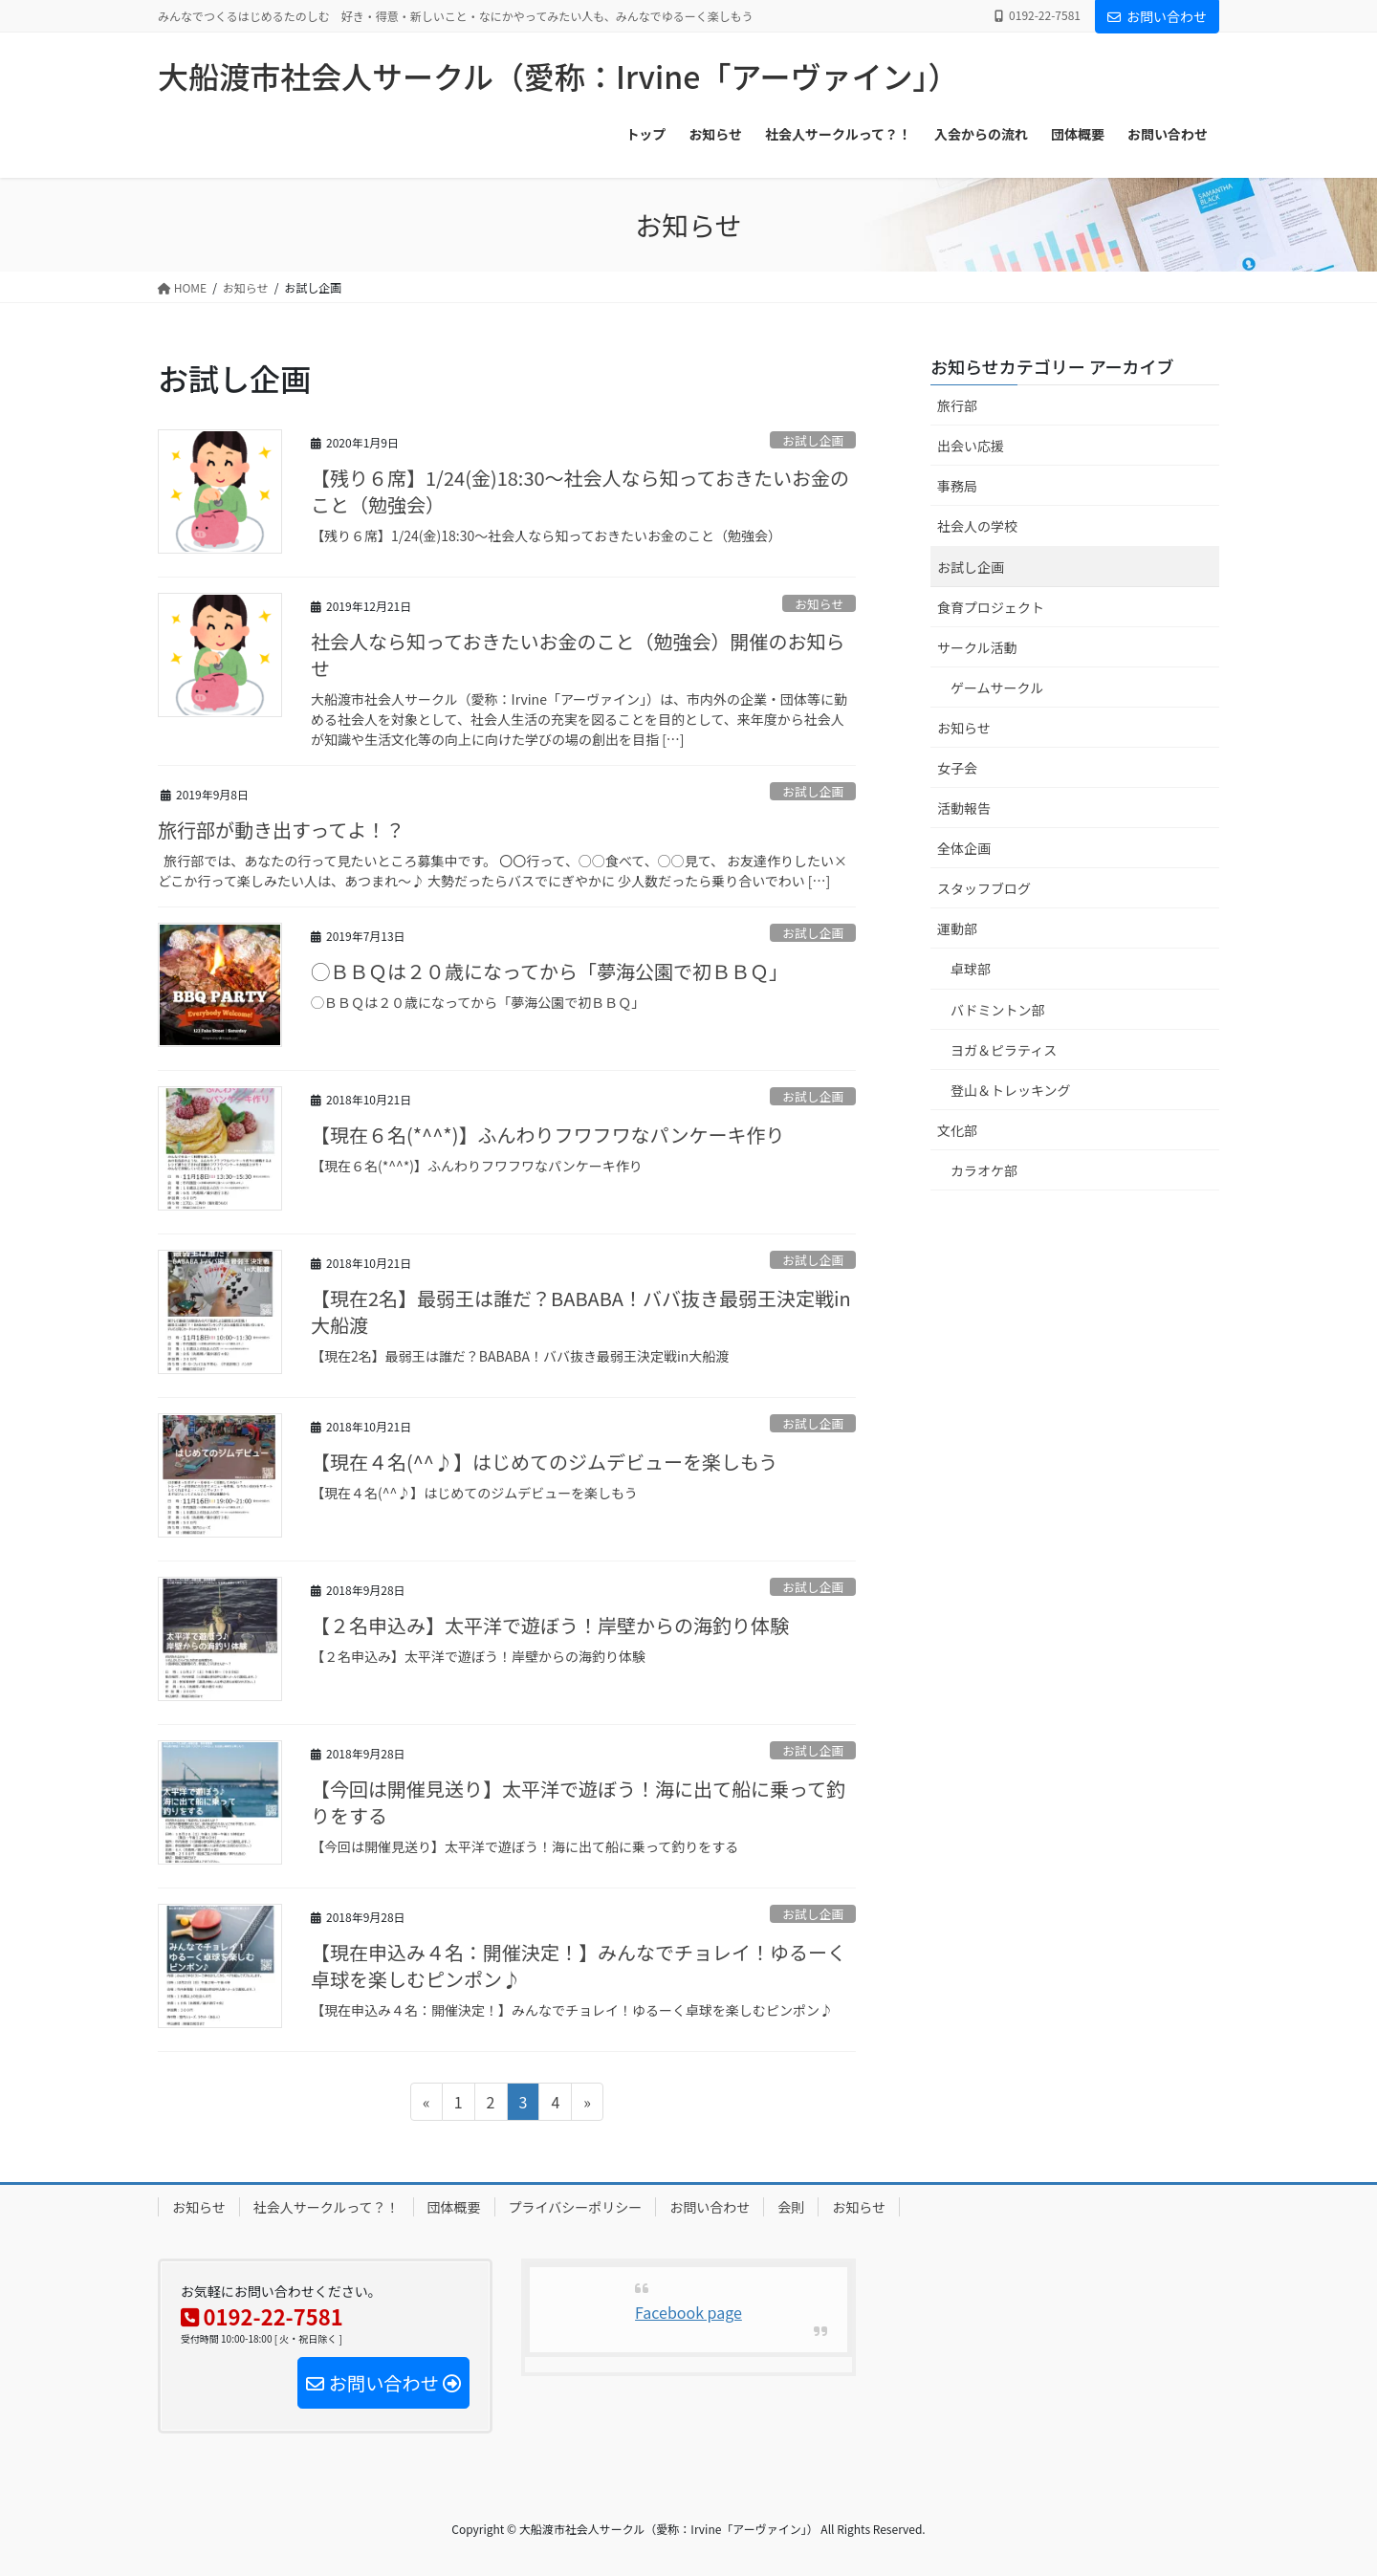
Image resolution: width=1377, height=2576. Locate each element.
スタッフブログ (984, 888)
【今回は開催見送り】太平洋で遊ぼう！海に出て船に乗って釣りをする (578, 1802)
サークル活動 (977, 647)
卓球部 (971, 968)
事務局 (957, 485)
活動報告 (964, 808)
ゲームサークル (997, 687)
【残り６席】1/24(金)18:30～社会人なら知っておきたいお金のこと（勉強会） (580, 491)
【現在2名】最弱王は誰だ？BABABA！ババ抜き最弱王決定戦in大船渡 (581, 1311)
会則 (790, 2206)
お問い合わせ (1157, 16)
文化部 (957, 1130)
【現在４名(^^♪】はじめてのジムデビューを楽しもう (544, 1461)
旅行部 (957, 405)
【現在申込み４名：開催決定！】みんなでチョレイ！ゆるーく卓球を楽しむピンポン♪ (578, 1965)
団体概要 (454, 2206)
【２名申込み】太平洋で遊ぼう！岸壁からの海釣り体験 (550, 1625)
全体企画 (964, 848)
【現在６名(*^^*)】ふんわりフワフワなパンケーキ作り (547, 1134)
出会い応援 (970, 445)
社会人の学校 (977, 525)
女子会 (957, 767)
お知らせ (819, 604)
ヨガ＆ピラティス (1004, 1049)
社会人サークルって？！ (326, 2206)
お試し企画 (812, 440)
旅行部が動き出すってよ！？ (281, 829)
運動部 (957, 928)
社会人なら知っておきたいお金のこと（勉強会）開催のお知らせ (577, 654)
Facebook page (688, 2312)
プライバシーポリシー (576, 2206)
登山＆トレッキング (1011, 1090)
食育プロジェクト (990, 607)
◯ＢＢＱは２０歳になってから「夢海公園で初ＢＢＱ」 (549, 971)
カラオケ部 (984, 1170)
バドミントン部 (997, 1009)
